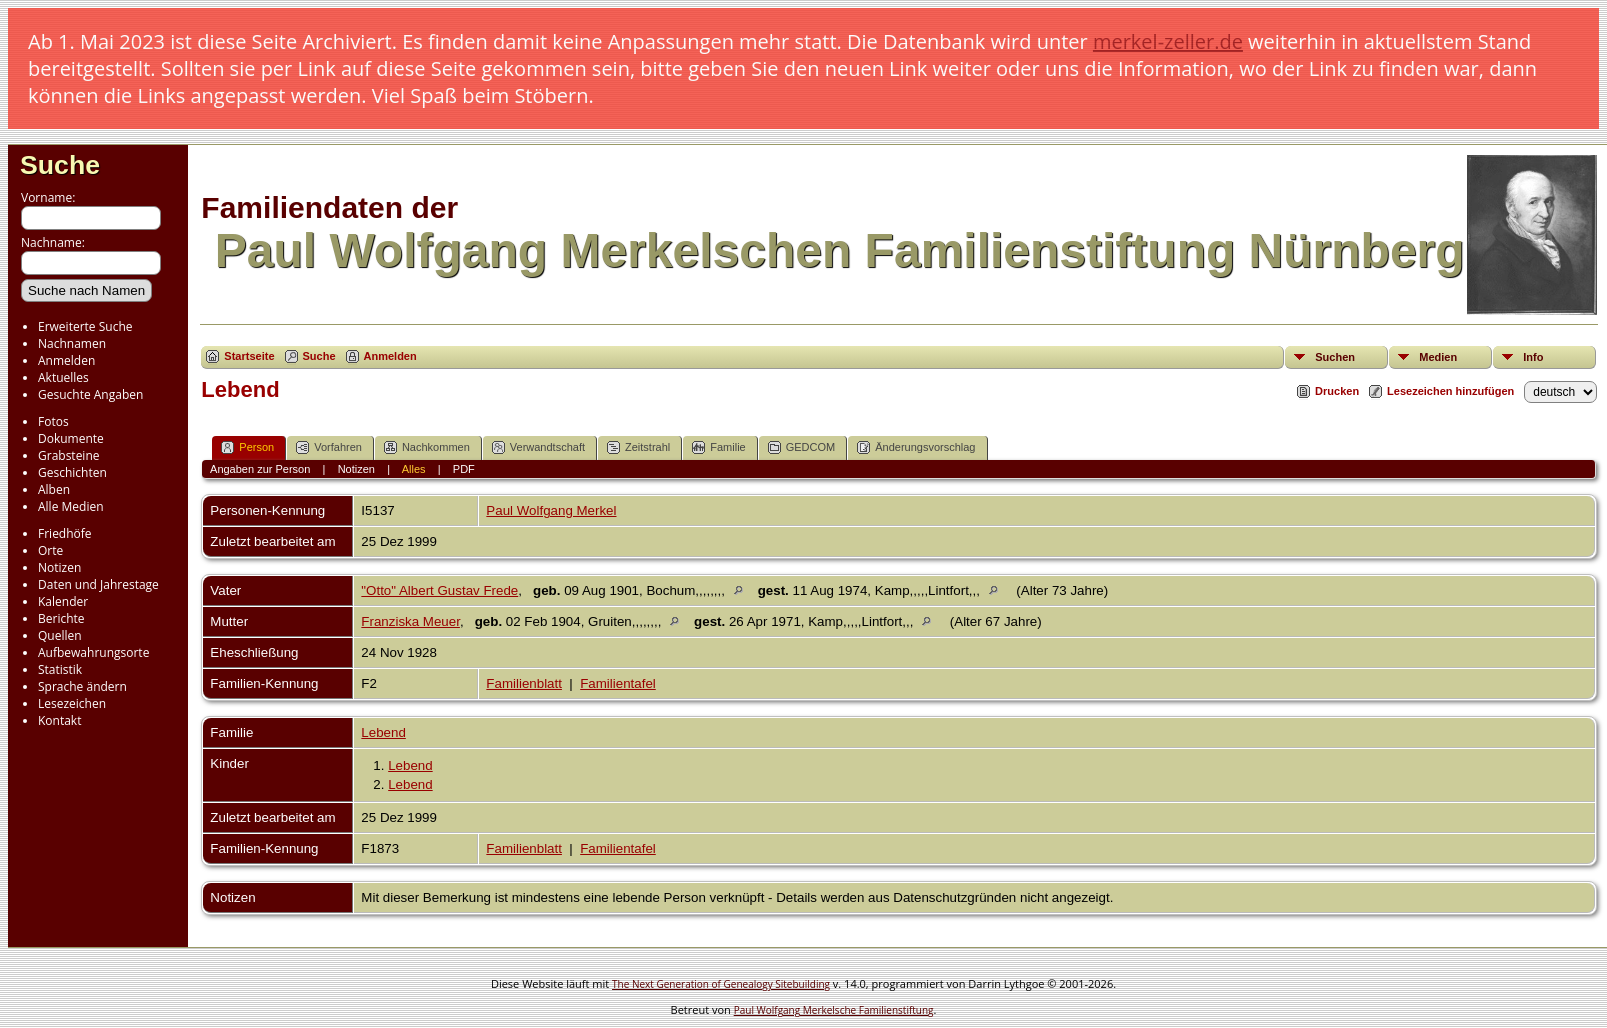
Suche (60, 165)
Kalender (63, 601)
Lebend (383, 732)
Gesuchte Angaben (90, 394)
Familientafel (618, 683)
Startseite (249, 356)
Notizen (59, 567)
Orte (50, 550)
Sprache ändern (82, 686)
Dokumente (71, 438)
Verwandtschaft (538, 447)
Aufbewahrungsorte (93, 652)
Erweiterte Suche (85, 326)
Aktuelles (63, 377)
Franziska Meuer (410, 621)
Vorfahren (329, 447)
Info (1533, 357)
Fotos (53, 421)
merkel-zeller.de (1168, 41)
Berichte (61, 618)
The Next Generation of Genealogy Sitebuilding (721, 984)
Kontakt (59, 720)
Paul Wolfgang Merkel (551, 510)
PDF (464, 469)
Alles (414, 469)
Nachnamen (72, 343)
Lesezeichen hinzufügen (1450, 391)
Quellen (60, 635)
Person (247, 447)
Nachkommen (427, 447)
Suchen (1335, 357)
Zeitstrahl (638, 447)
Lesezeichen (72, 703)
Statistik (60, 669)
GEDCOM (802, 447)
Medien (1438, 357)
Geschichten (72, 472)
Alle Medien (71, 506)
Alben (54, 489)
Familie (718, 447)
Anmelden (66, 360)
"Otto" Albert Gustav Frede (439, 590)
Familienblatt (524, 683)
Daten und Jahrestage (98, 584)
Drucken (1337, 391)
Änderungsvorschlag (916, 447)
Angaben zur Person (260, 469)
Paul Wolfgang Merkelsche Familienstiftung (834, 1010)
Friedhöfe (65, 533)
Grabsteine (69, 455)
